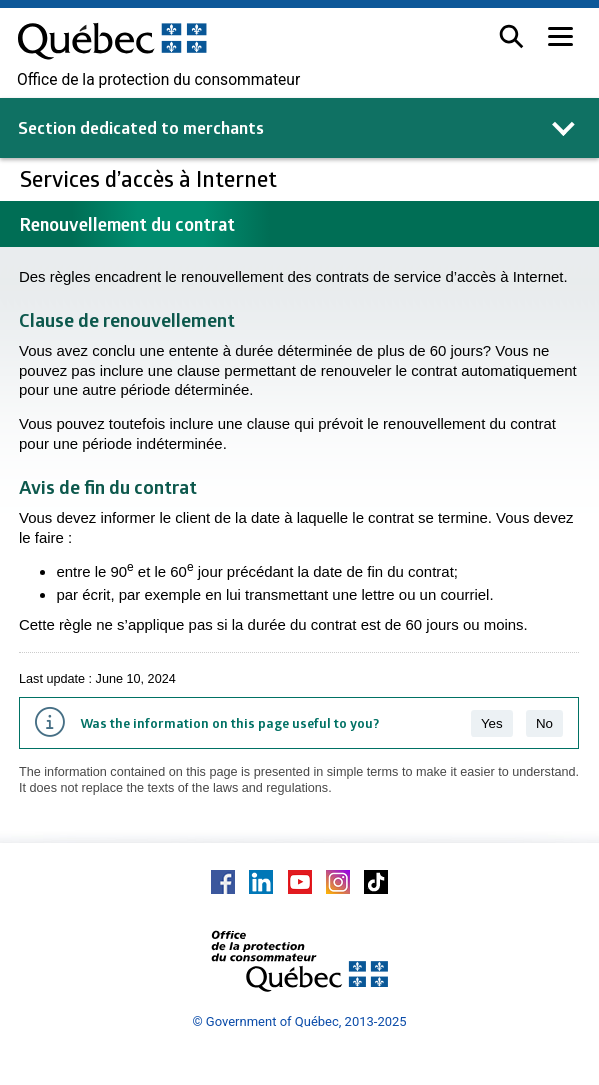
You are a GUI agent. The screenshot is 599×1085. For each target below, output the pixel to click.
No (544, 723)
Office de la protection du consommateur (158, 80)
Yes (492, 723)
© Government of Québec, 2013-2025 (299, 1021)
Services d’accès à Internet (151, 178)
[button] (511, 36)
